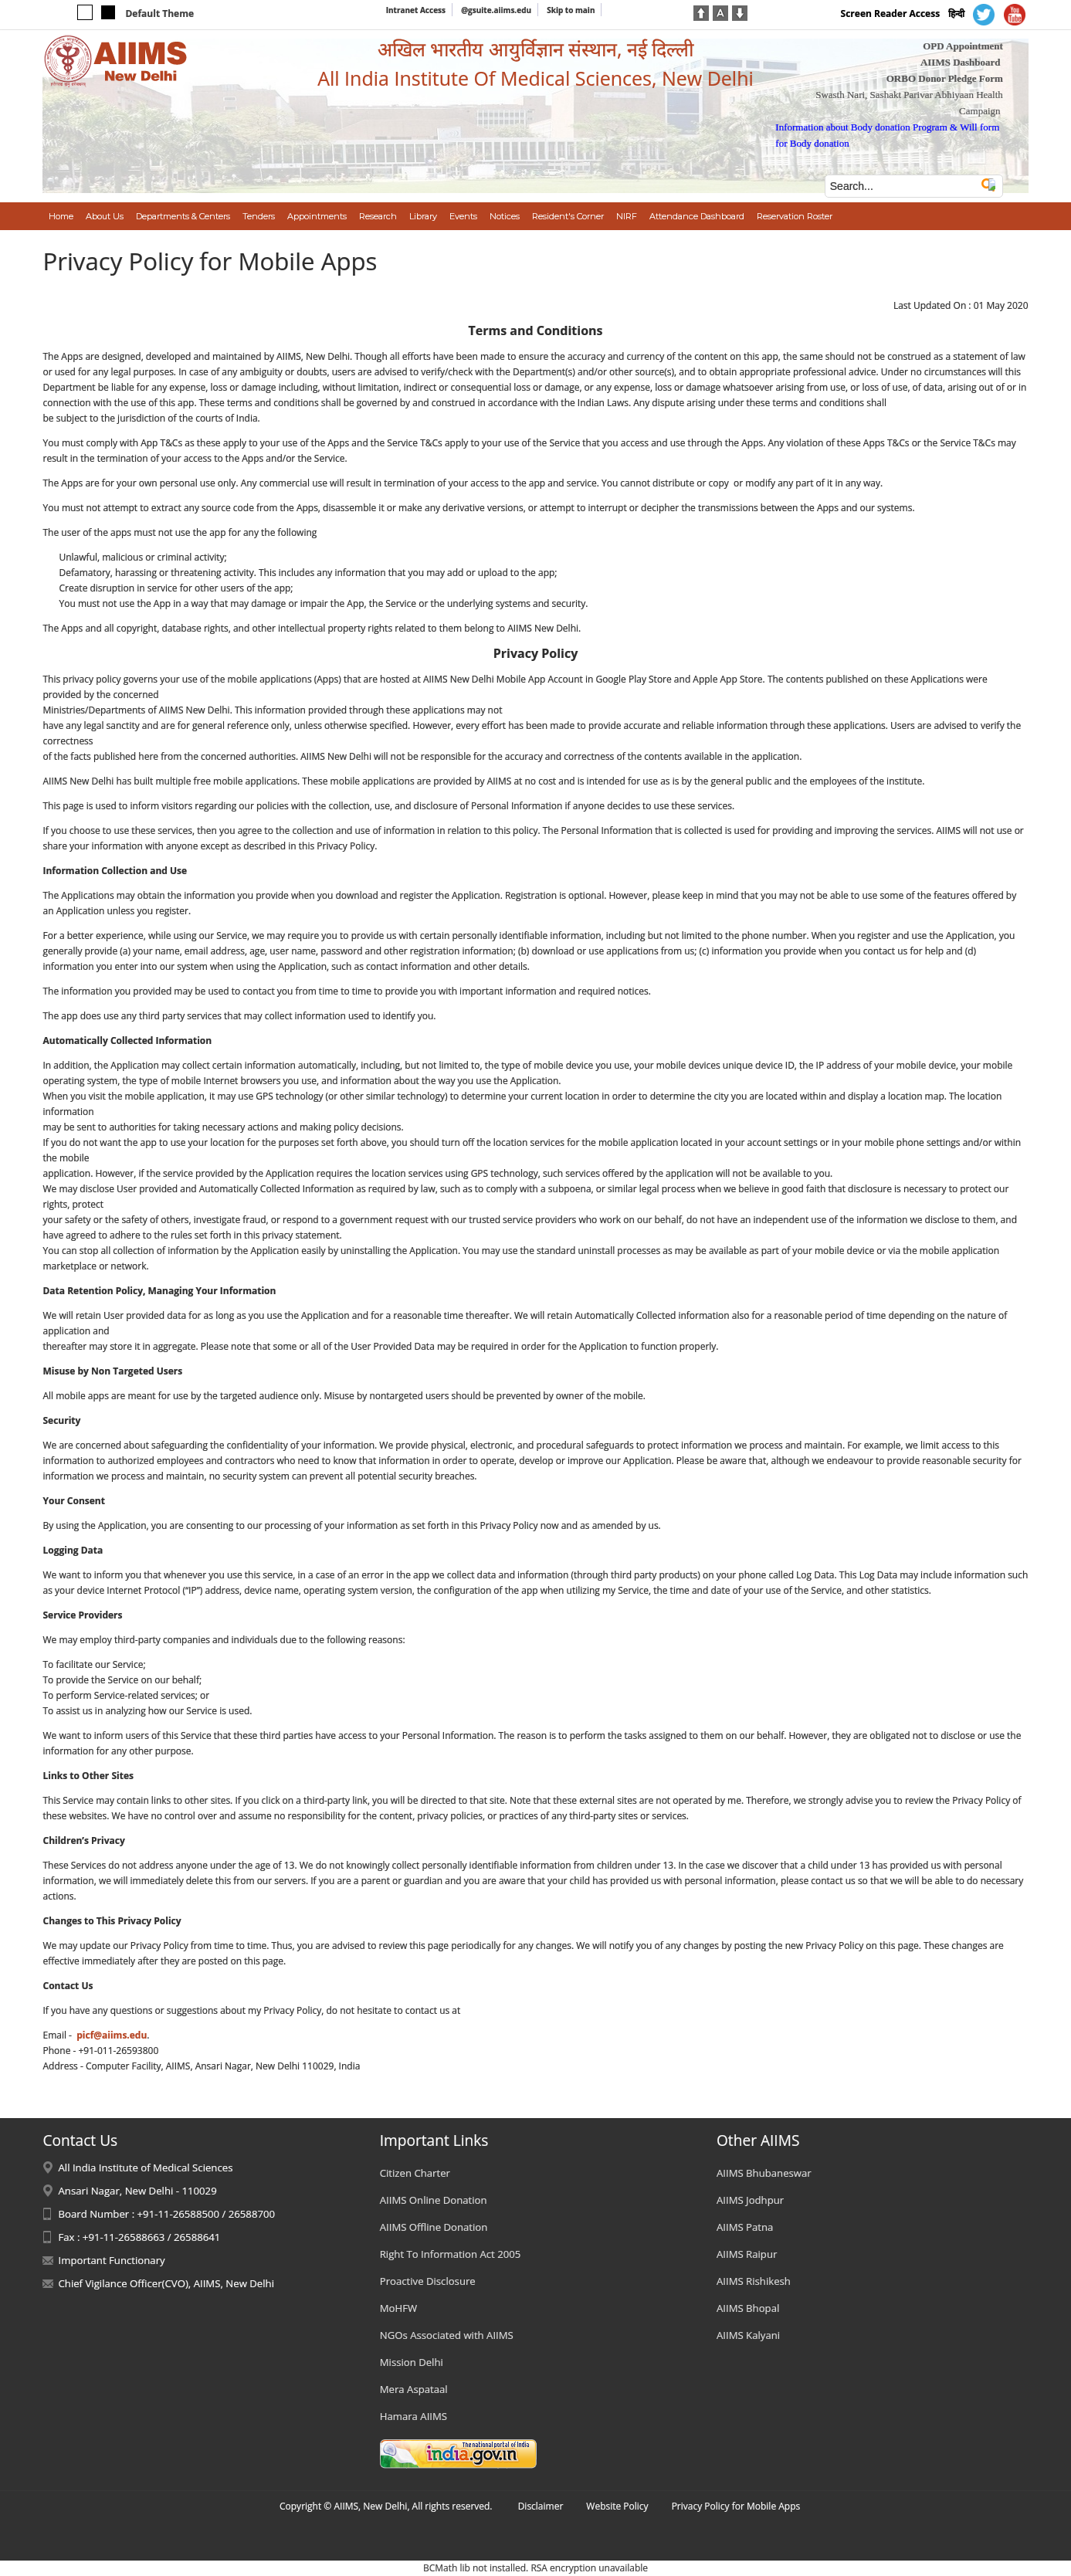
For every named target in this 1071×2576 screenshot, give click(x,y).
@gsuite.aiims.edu (496, 10)
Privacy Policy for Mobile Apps (736, 2506)
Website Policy (617, 2506)
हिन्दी (956, 13)
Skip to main (571, 10)
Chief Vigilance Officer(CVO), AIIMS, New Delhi (166, 2283)
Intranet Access (416, 10)
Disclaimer (541, 2506)
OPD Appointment (963, 46)
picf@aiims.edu (111, 2035)
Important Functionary (111, 2260)
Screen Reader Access (891, 13)
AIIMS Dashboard (960, 62)
